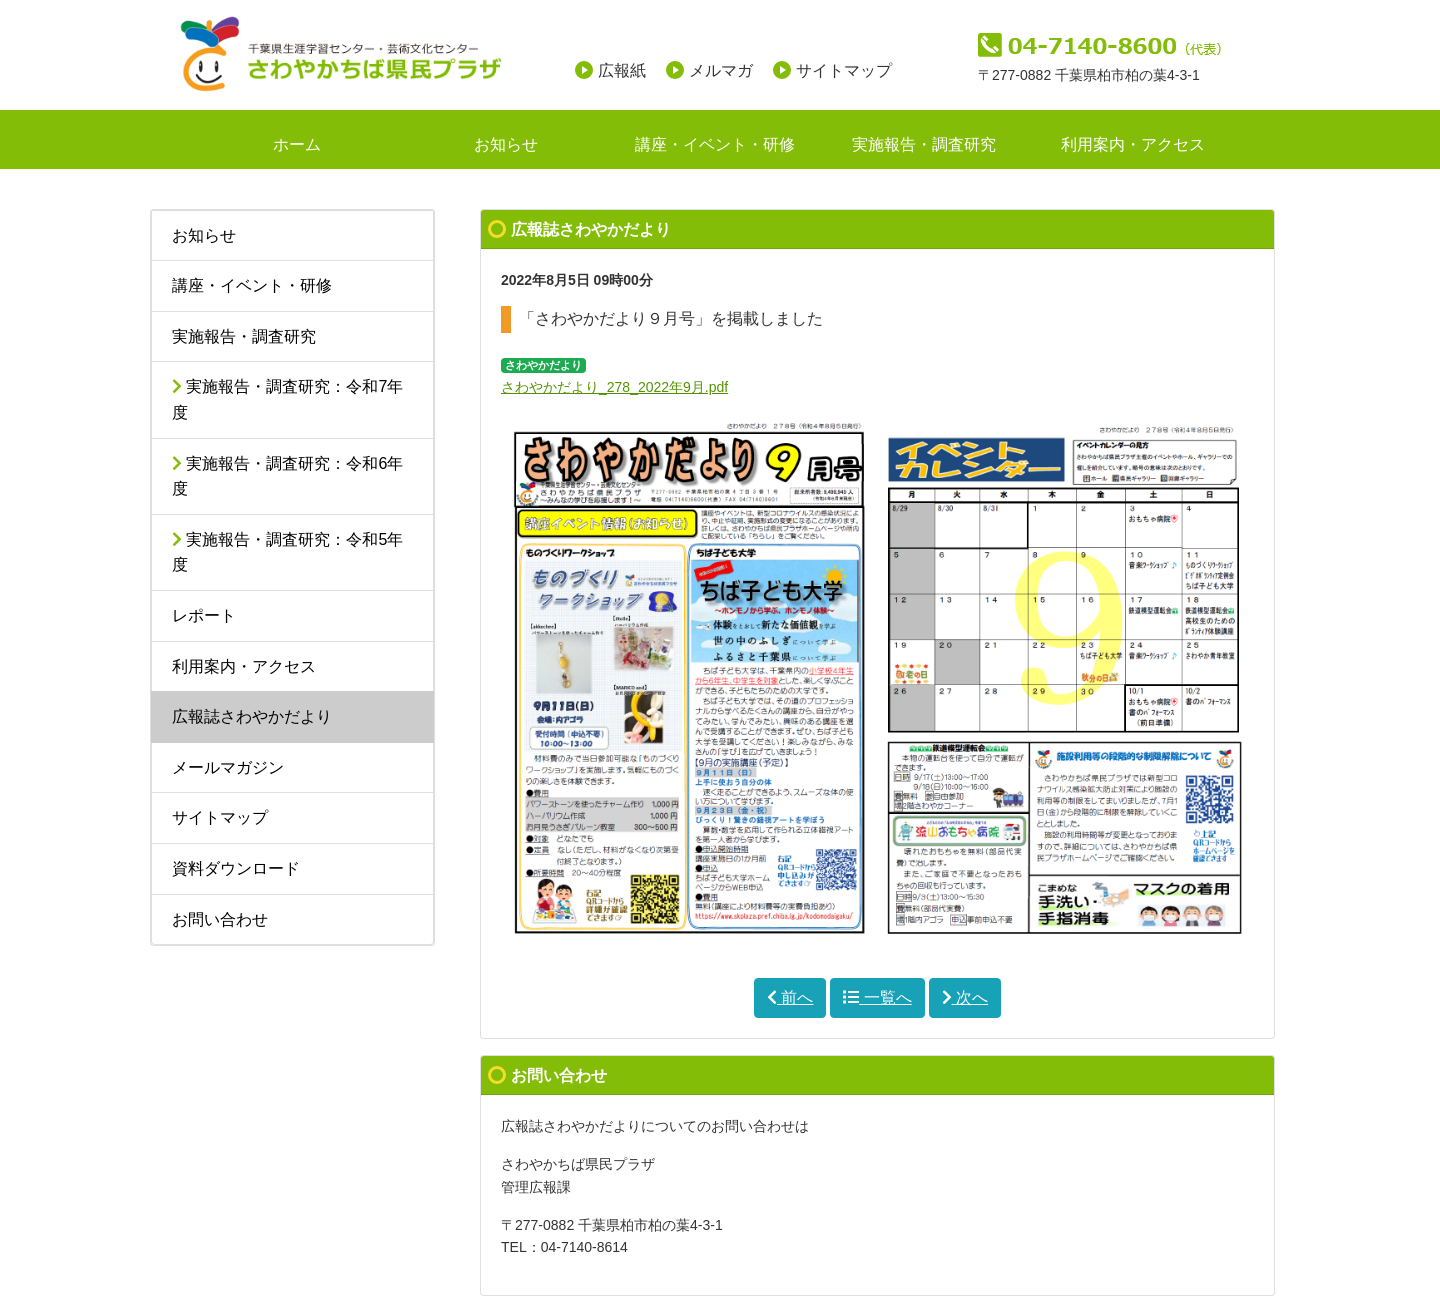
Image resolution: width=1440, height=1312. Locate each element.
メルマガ (721, 70)
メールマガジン (228, 767)
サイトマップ (844, 70)
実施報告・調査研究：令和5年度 (287, 552)
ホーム (297, 144)
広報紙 (622, 70)
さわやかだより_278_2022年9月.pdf (614, 387)
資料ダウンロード (236, 868)
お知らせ (506, 144)
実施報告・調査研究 (924, 144)
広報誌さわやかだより (252, 716)
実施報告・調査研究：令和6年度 (287, 476)
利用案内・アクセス (1133, 144)
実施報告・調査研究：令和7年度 (287, 399)
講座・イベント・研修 (715, 144)
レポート (204, 615)
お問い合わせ (220, 919)
